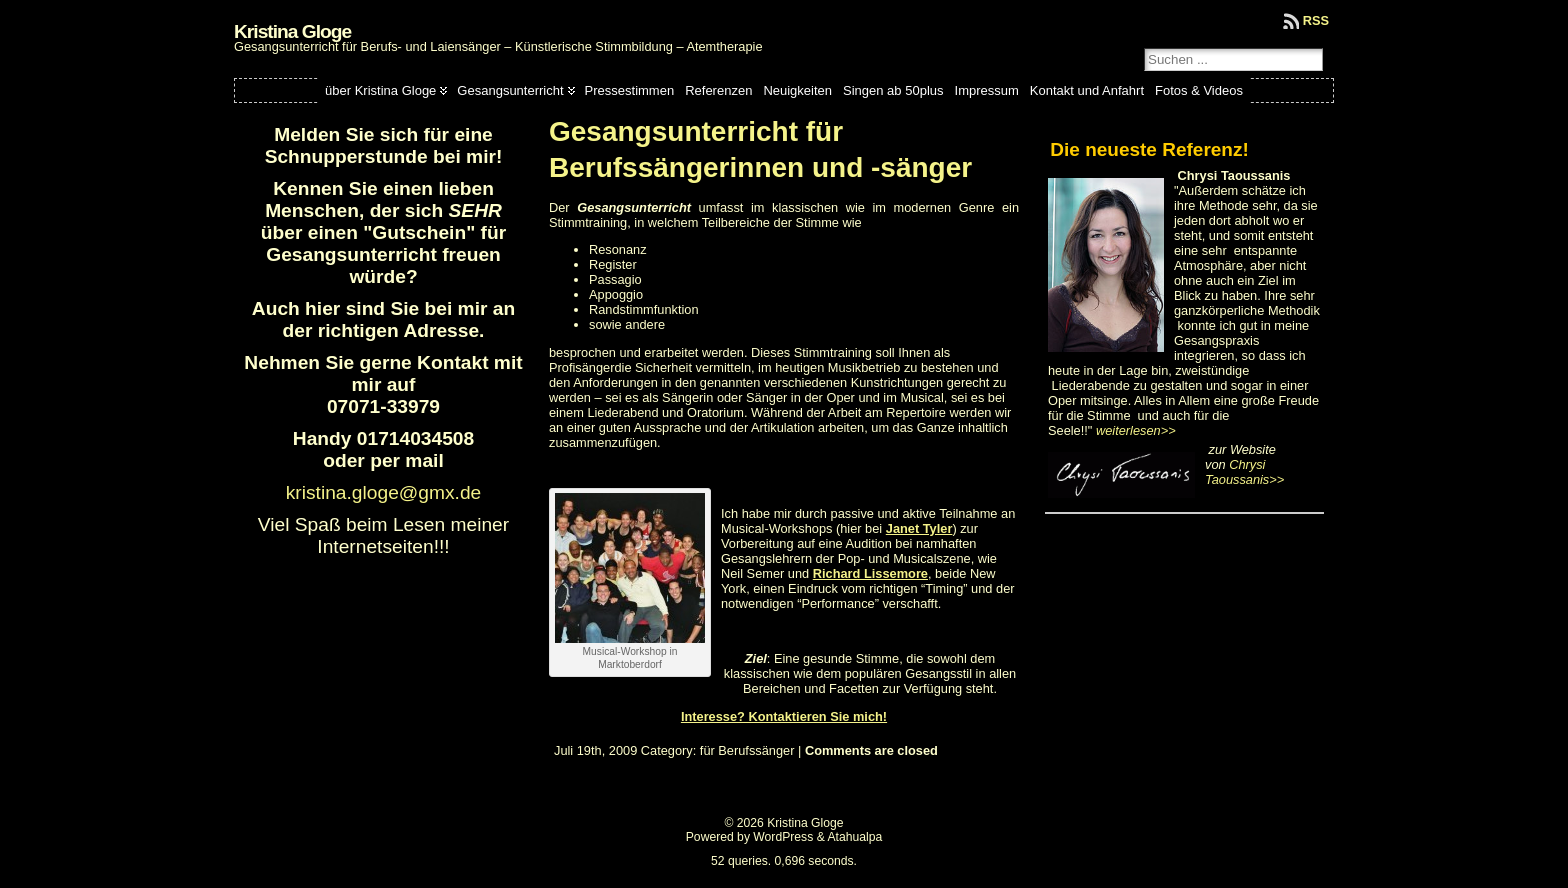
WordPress (783, 837)
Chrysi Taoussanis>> (1244, 472)
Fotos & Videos (1199, 90)
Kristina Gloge (292, 31)
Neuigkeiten (797, 90)
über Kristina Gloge (380, 90)
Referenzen (718, 90)
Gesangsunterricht (510, 90)
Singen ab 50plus (893, 90)
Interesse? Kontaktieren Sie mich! (784, 716)
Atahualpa (854, 837)
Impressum (987, 90)
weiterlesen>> (1136, 430)
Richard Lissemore (870, 573)
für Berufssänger (747, 750)
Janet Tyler (919, 528)
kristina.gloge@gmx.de (383, 492)
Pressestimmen (630, 90)
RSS (1316, 20)
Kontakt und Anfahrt (1087, 90)
